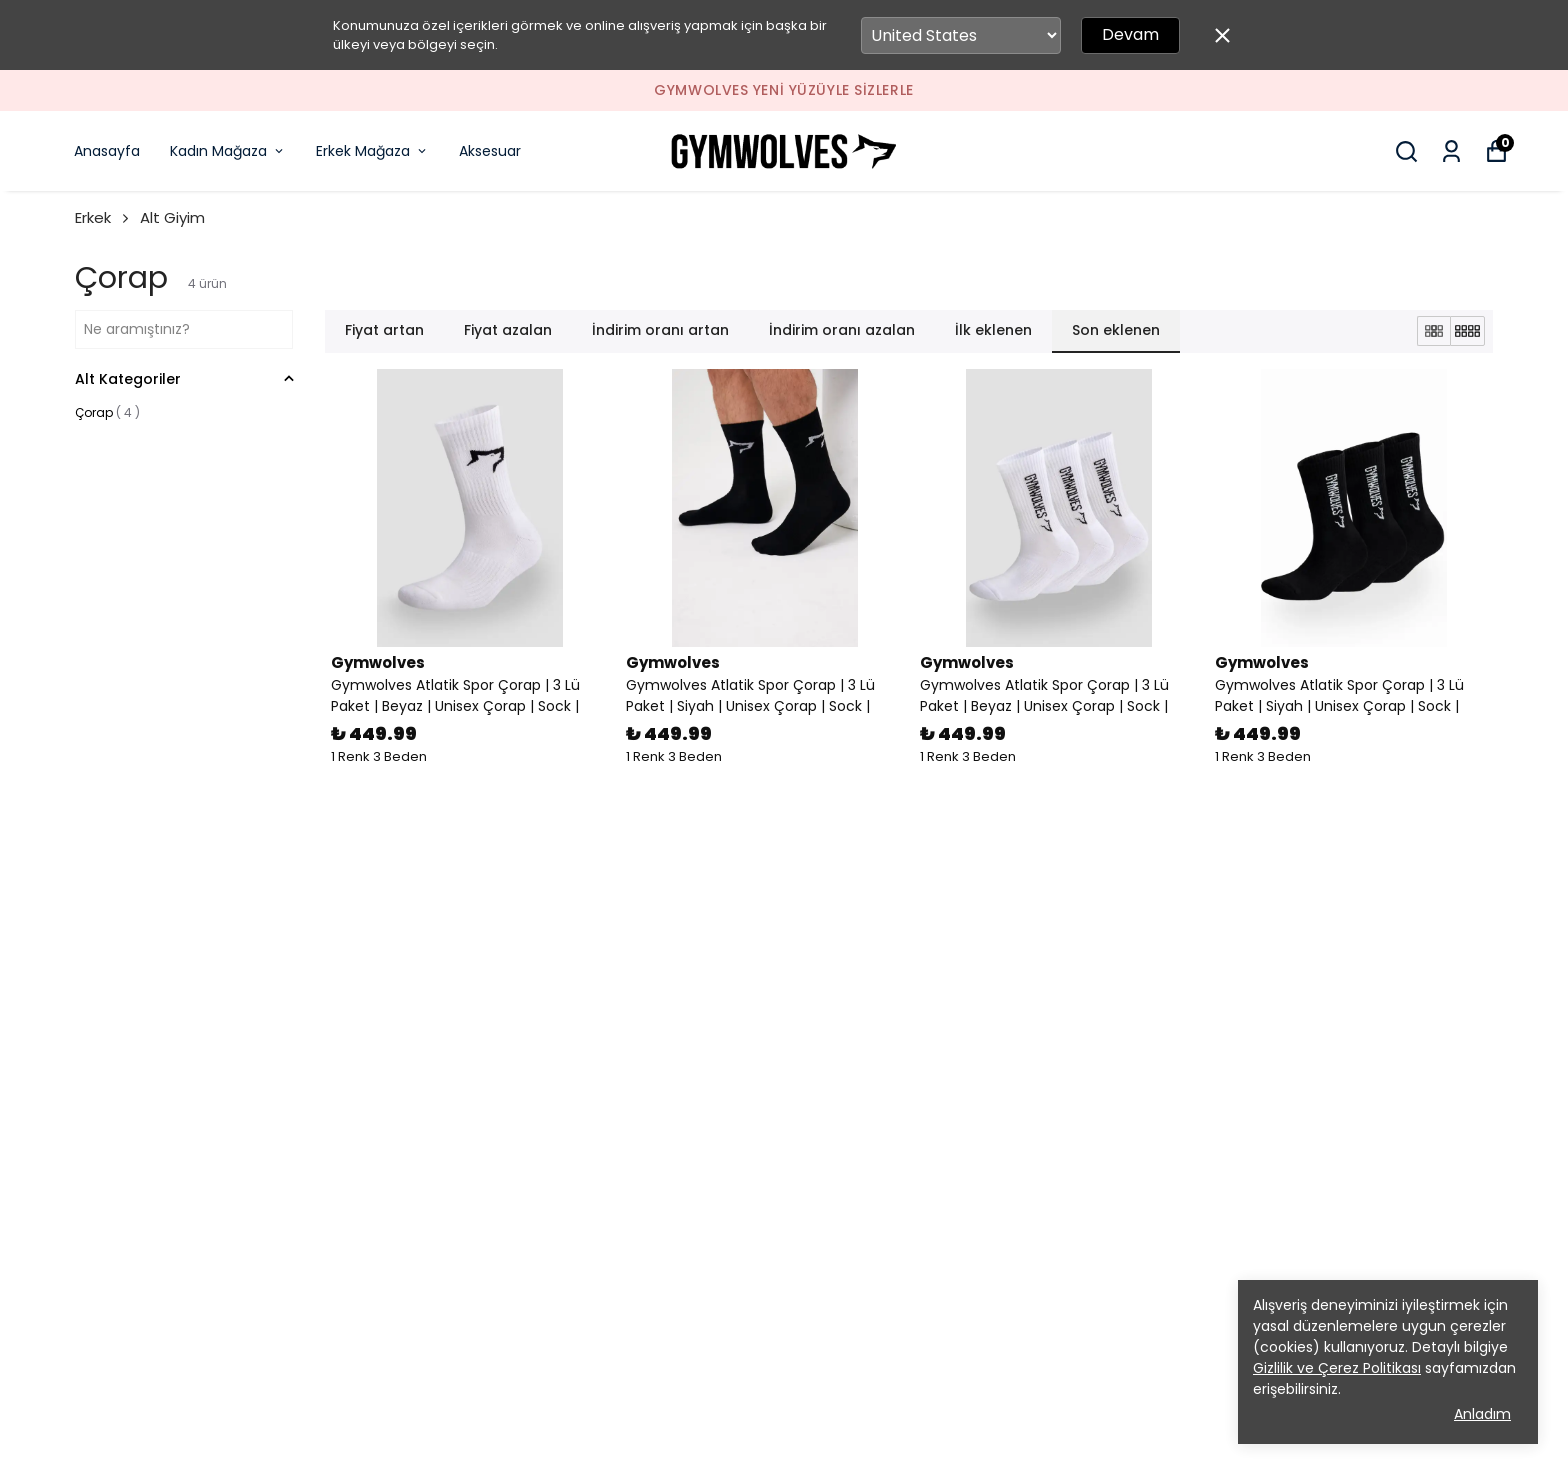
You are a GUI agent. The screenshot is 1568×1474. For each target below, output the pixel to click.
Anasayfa (107, 151)
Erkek (103, 217)
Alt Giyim (172, 217)
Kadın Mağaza (228, 151)
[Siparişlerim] (1451, 151)
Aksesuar (490, 151)
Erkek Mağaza (372, 151)
